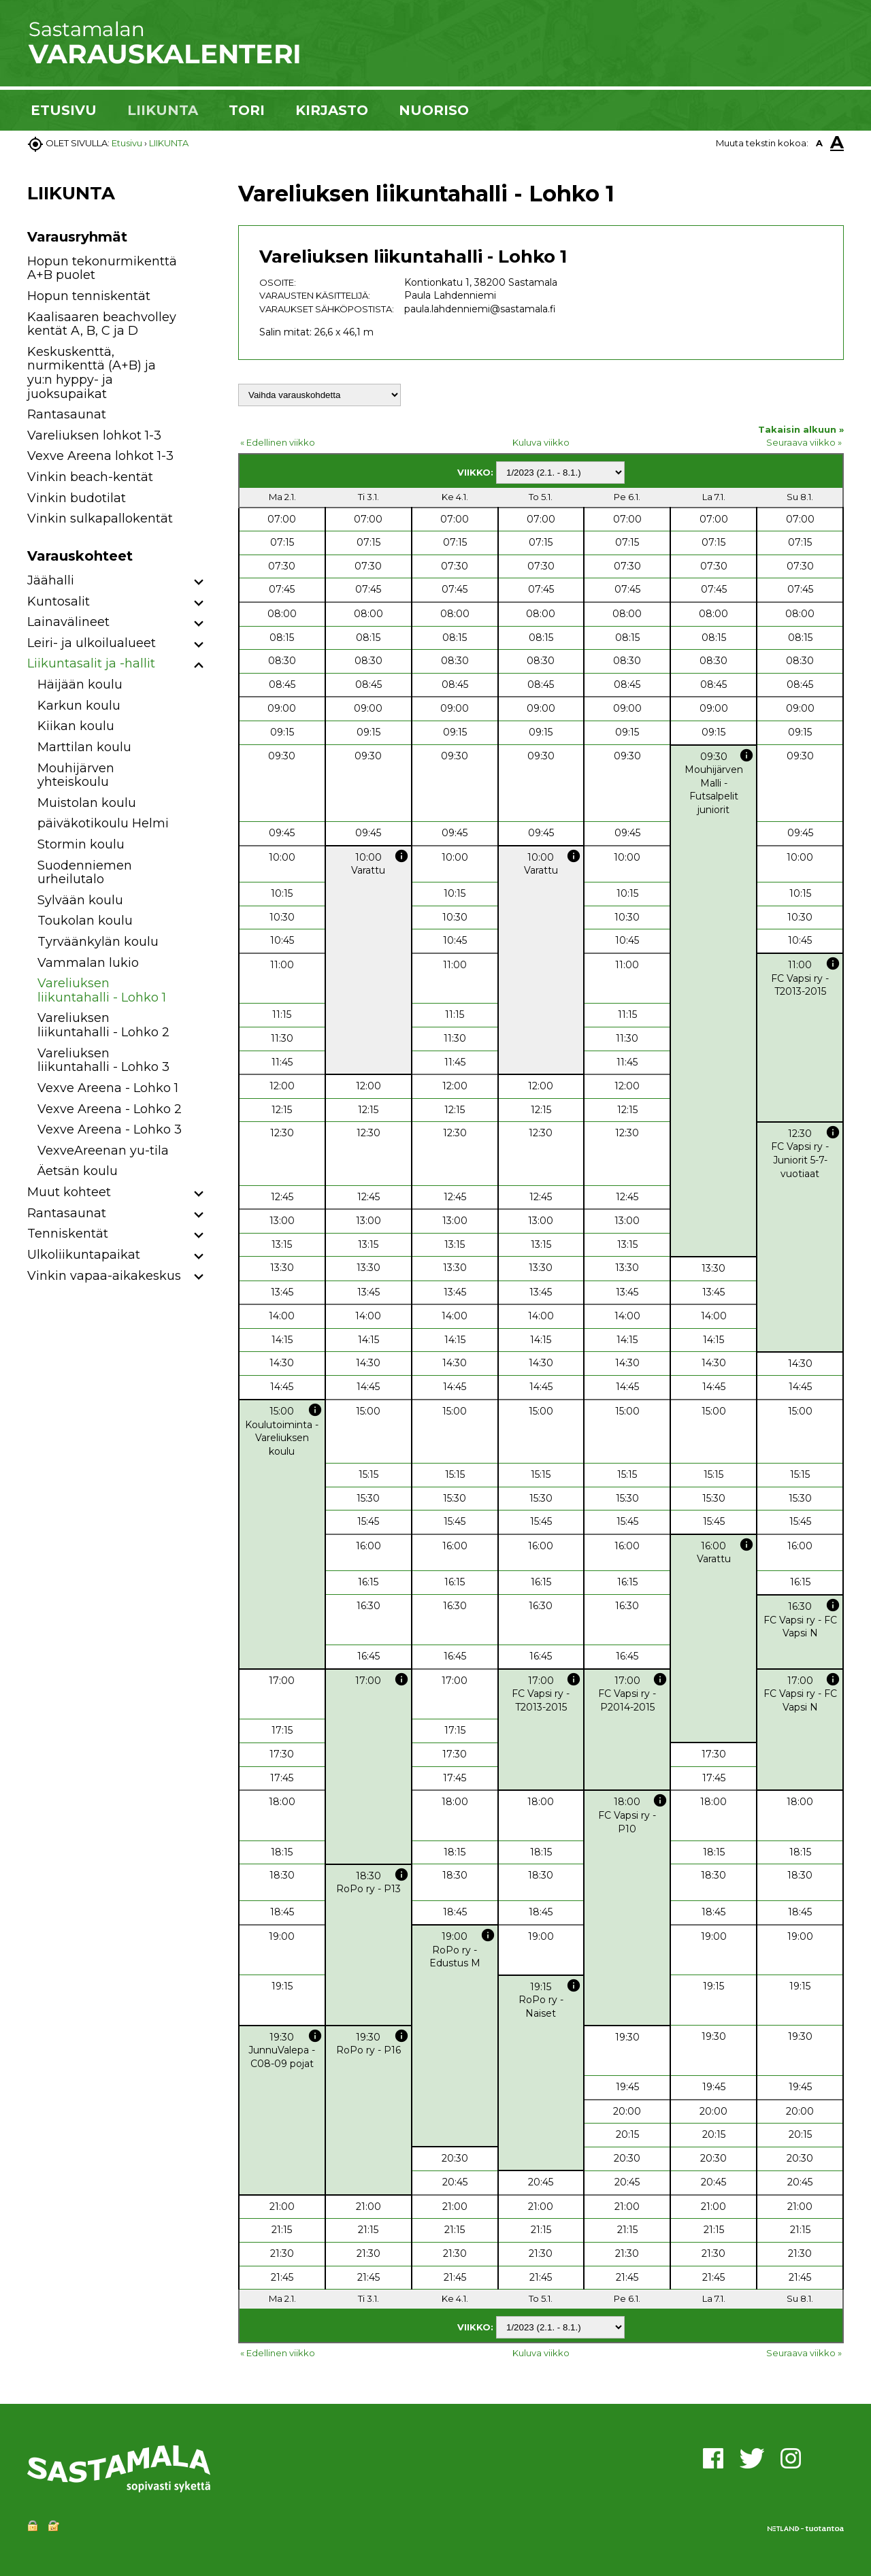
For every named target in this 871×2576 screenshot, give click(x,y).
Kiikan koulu (75, 726)
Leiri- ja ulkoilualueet (91, 642)
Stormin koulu (81, 844)
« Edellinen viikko (277, 442)
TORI (247, 110)
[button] (199, 582)
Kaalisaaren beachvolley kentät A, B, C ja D (101, 324)
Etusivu (127, 142)
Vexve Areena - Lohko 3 (109, 1129)
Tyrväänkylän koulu (98, 941)
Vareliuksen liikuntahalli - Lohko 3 (103, 1060)
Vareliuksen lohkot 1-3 (94, 435)
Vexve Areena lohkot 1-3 (100, 455)
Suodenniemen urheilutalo (84, 872)
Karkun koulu (78, 705)
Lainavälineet (68, 621)
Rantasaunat (66, 414)
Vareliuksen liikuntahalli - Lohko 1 (101, 990)
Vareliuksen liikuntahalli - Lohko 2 (103, 1025)
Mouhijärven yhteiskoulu (75, 775)
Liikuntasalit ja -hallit (91, 663)
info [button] (746, 755)
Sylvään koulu (80, 900)
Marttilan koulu (84, 747)
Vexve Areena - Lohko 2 (109, 1109)
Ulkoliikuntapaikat (83, 1254)
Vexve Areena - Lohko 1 (107, 1087)
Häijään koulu (79, 684)
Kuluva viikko (541, 442)
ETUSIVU (64, 110)
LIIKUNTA (162, 110)
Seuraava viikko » (804, 442)
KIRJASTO (331, 110)
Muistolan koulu (86, 802)
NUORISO (434, 110)
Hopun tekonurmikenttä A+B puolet (102, 268)
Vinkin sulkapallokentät (100, 518)
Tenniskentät (67, 1233)
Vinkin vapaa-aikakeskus (104, 1275)
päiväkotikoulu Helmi (103, 823)
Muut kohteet (69, 1192)
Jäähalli (50, 580)
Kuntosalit (58, 601)
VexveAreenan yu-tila (103, 1150)
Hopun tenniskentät (88, 295)
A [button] (819, 142)
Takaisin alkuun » (801, 429)
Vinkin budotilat (76, 498)
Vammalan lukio (88, 962)
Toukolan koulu (85, 920)
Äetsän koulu (77, 1170)
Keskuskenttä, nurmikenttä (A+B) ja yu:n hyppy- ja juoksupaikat (91, 372)
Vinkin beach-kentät (90, 476)
